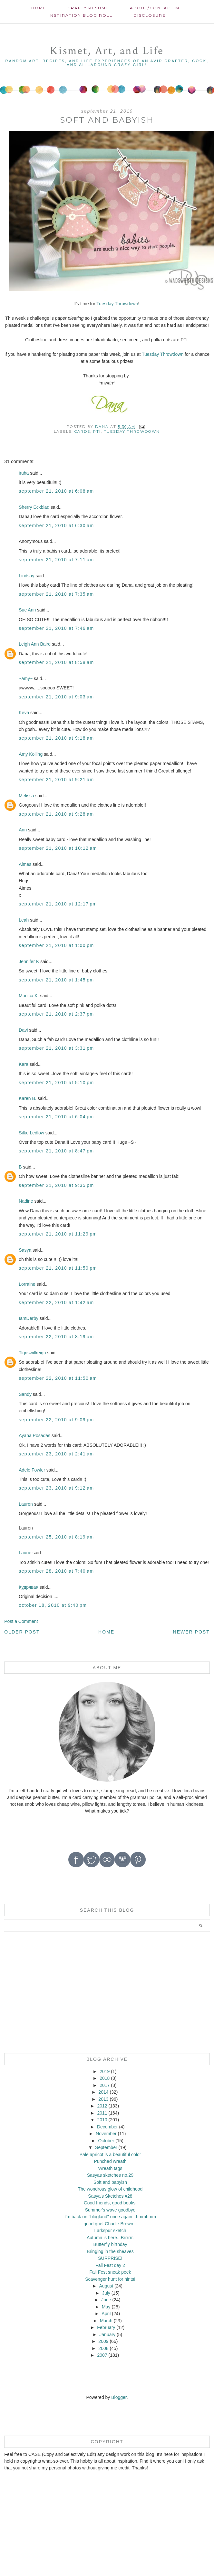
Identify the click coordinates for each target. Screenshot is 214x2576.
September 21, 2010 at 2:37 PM (56, 1014)
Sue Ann (27, 609)
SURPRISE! (110, 2258)
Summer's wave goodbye (110, 2209)
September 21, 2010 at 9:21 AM (56, 779)
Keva (24, 712)
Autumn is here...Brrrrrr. (110, 2237)
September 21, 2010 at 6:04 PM (56, 1116)
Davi (23, 1030)
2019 (105, 2071)
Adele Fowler (32, 1470)
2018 (105, 2078)
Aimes (25, 864)
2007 (102, 2355)
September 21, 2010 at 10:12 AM (58, 848)
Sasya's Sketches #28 (110, 2196)
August (106, 2285)
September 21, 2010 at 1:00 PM (56, 945)
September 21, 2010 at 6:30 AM (56, 525)
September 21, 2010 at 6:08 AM (56, 491)
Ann (23, 829)
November (106, 2133)
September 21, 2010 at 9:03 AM (56, 696)
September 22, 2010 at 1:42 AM (56, 1302)
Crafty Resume (88, 7)
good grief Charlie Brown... (110, 2223)
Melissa (26, 795)
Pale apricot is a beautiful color (110, 2154)
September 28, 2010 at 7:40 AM (56, 1571)
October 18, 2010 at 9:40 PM (53, 1605)
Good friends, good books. (110, 2202)
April (106, 2313)
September (106, 2147)
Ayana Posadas (34, 1435)
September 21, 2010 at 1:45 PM (56, 979)
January (107, 2334)
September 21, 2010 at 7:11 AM (56, 559)
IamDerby (28, 1318)
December (107, 2126)
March (106, 2320)
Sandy (25, 1394)
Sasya (25, 1250)
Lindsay (26, 575)
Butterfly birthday (110, 2244)
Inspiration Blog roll (80, 15)
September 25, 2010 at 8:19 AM (56, 1536)
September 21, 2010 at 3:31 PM (56, 1048)
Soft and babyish (110, 2182)
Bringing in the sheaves (110, 2251)
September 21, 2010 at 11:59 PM (58, 1268)
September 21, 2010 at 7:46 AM (56, 628)
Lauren (26, 1504)
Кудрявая (28, 1587)
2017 (105, 2085)
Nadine (26, 1201)
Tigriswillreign (32, 1352)
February (106, 2327)
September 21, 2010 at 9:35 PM (56, 1185)
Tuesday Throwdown (116, 303)
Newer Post (191, 1631)
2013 (103, 2099)
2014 (103, 2092)
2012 (102, 2105)
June (106, 2299)
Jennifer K (29, 961)
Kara (23, 1064)
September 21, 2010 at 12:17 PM (58, 903)
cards (82, 431)
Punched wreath (110, 2161)
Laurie (25, 1552)
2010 (102, 2119)
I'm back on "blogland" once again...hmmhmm (110, 2216)
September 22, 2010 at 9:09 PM (56, 1419)
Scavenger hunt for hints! (110, 2279)
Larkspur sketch (110, 2230)
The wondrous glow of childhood (110, 2189)
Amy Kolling (31, 754)
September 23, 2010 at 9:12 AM (56, 1488)
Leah (24, 920)
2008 (103, 2348)
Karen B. (27, 1098)
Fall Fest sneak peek (110, 2272)
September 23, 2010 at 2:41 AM (56, 1453)
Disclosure (149, 15)
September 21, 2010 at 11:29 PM (58, 1233)
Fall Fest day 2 (110, 2265)
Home (38, 7)
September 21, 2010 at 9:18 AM (56, 738)
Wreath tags (110, 2168)
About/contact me (156, 7)
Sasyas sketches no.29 (110, 2175)
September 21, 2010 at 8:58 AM (56, 662)
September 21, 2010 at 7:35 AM (56, 594)
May (106, 2306)
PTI (97, 431)
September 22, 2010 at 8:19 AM (56, 1336)
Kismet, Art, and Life (107, 50)
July (106, 2293)
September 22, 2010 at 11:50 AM (58, 1378)
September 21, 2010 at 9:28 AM (56, 814)
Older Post (22, 1631)
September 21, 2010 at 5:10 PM (56, 1082)
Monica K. (29, 995)
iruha (24, 473)
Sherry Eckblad (34, 507)
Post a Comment (21, 1621)
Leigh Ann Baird (35, 644)
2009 (103, 2341)
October (106, 2140)
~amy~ (26, 678)
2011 (102, 2113)
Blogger (118, 2397)
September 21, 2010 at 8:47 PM (56, 1150)
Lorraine (27, 1284)
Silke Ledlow (31, 1132)
